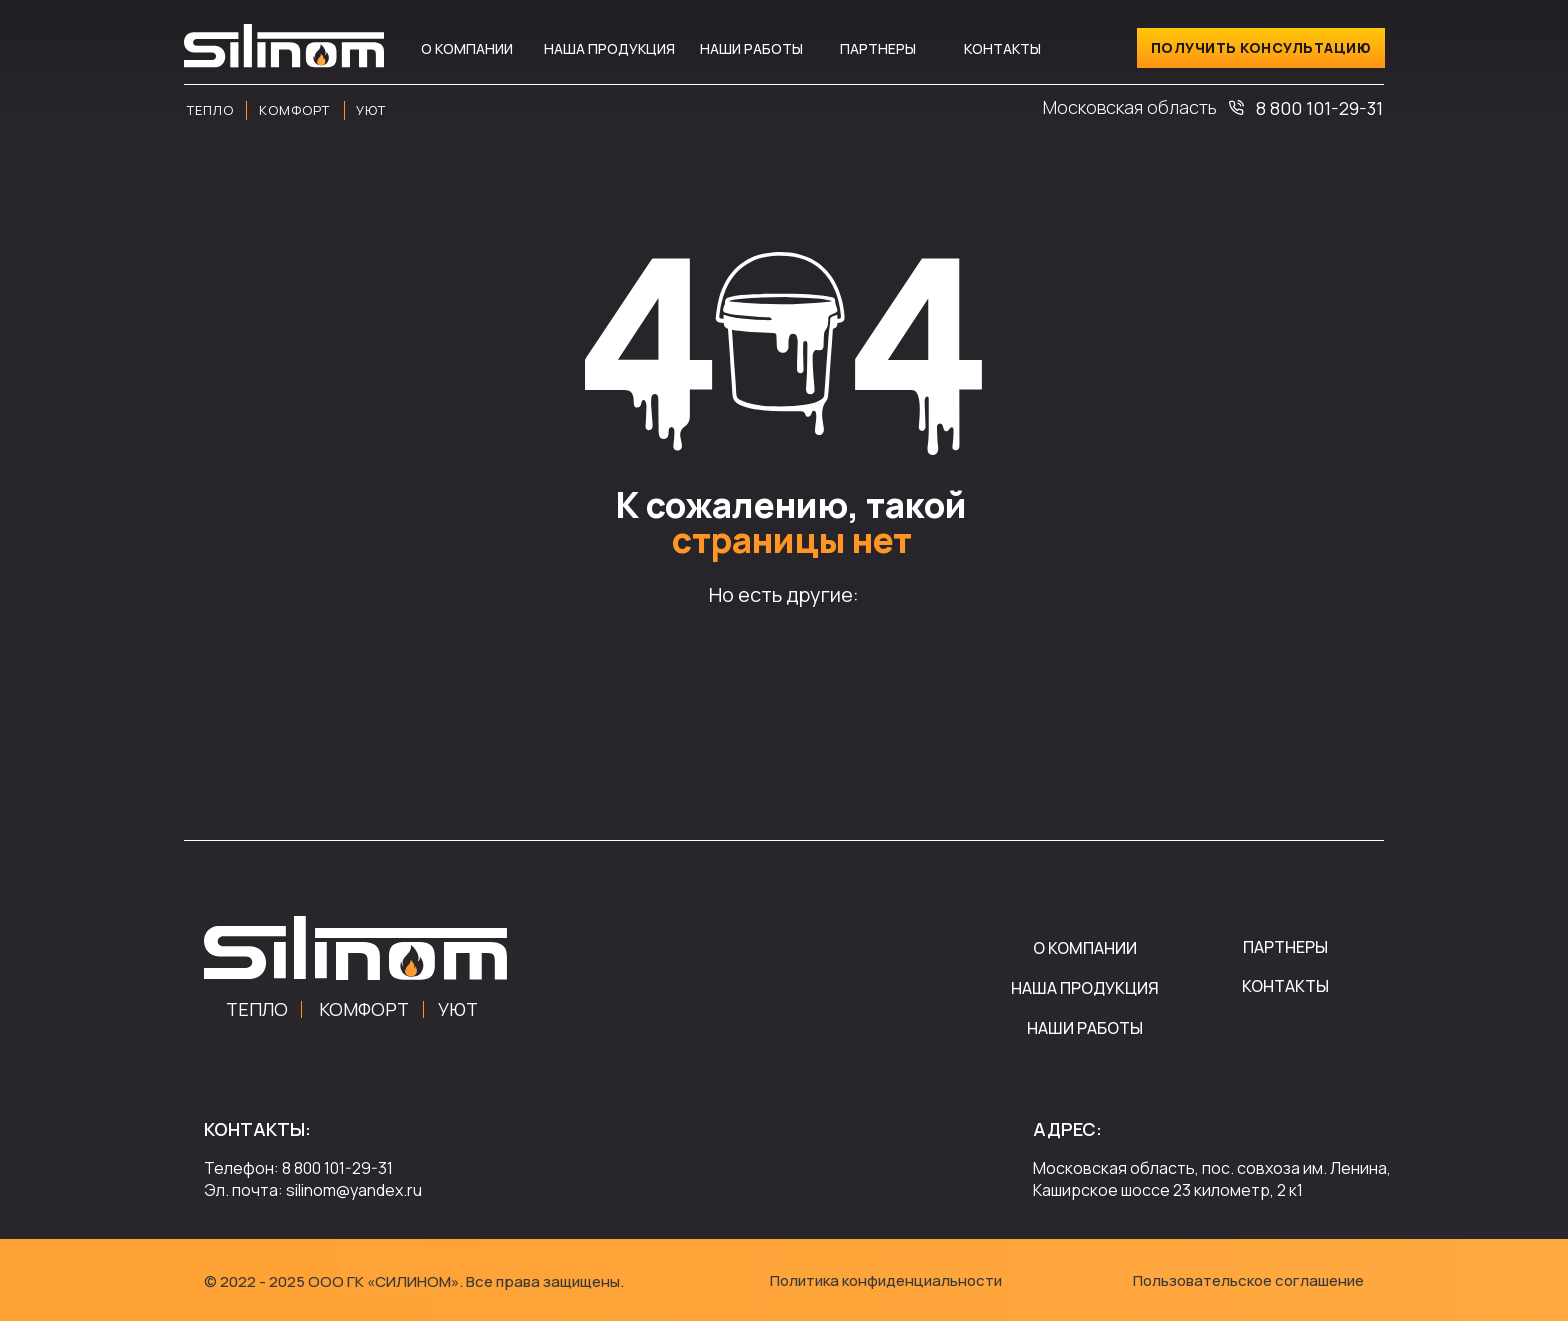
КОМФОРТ (364, 1009)
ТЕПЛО (257, 1009)
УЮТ (458, 1009)
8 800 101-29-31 (1319, 108)
